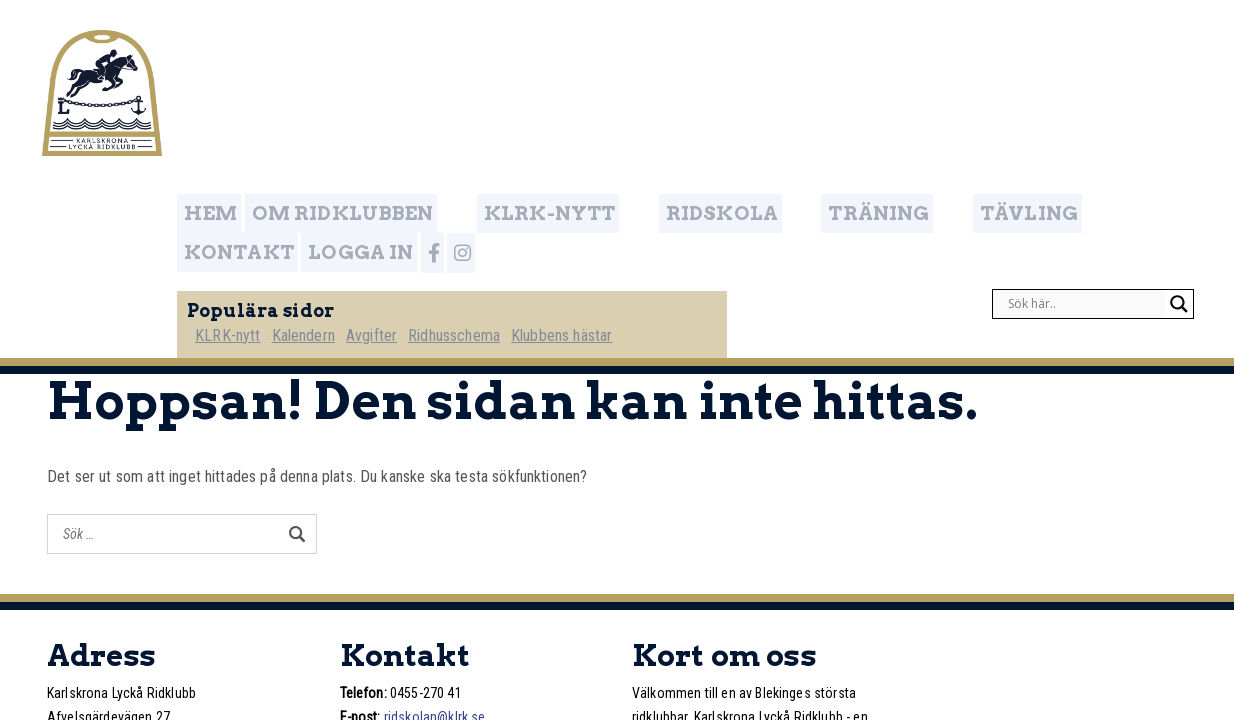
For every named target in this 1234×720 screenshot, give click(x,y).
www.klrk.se (442, 569)
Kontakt (995, 54)
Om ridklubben (379, 54)
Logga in (1110, 54)
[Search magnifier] (1179, 126)
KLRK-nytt (530, 54)
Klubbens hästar (620, 156)
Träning (770, 54)
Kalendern (352, 156)
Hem (257, 54)
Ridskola (656, 54)
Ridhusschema (510, 156)
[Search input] (1084, 126)
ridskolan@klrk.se (435, 545)
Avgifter (423, 156)
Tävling (881, 54)
